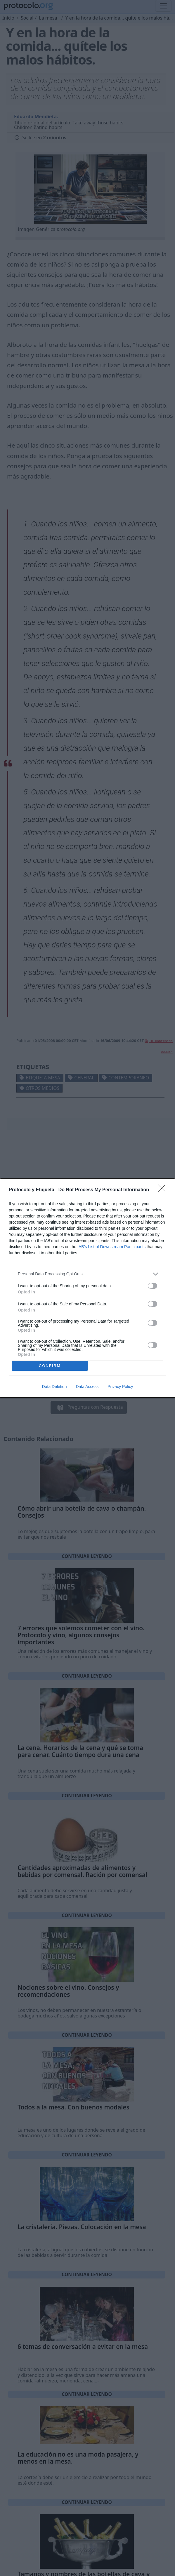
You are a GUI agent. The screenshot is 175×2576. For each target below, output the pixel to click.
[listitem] (87, 1274)
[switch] (152, 1286)
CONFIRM (50, 1365)
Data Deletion (54, 1386)
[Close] (163, 1190)
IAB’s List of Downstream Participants (111, 1246)
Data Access (87, 1386)
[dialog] (87, 1288)
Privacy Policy (120, 1386)
